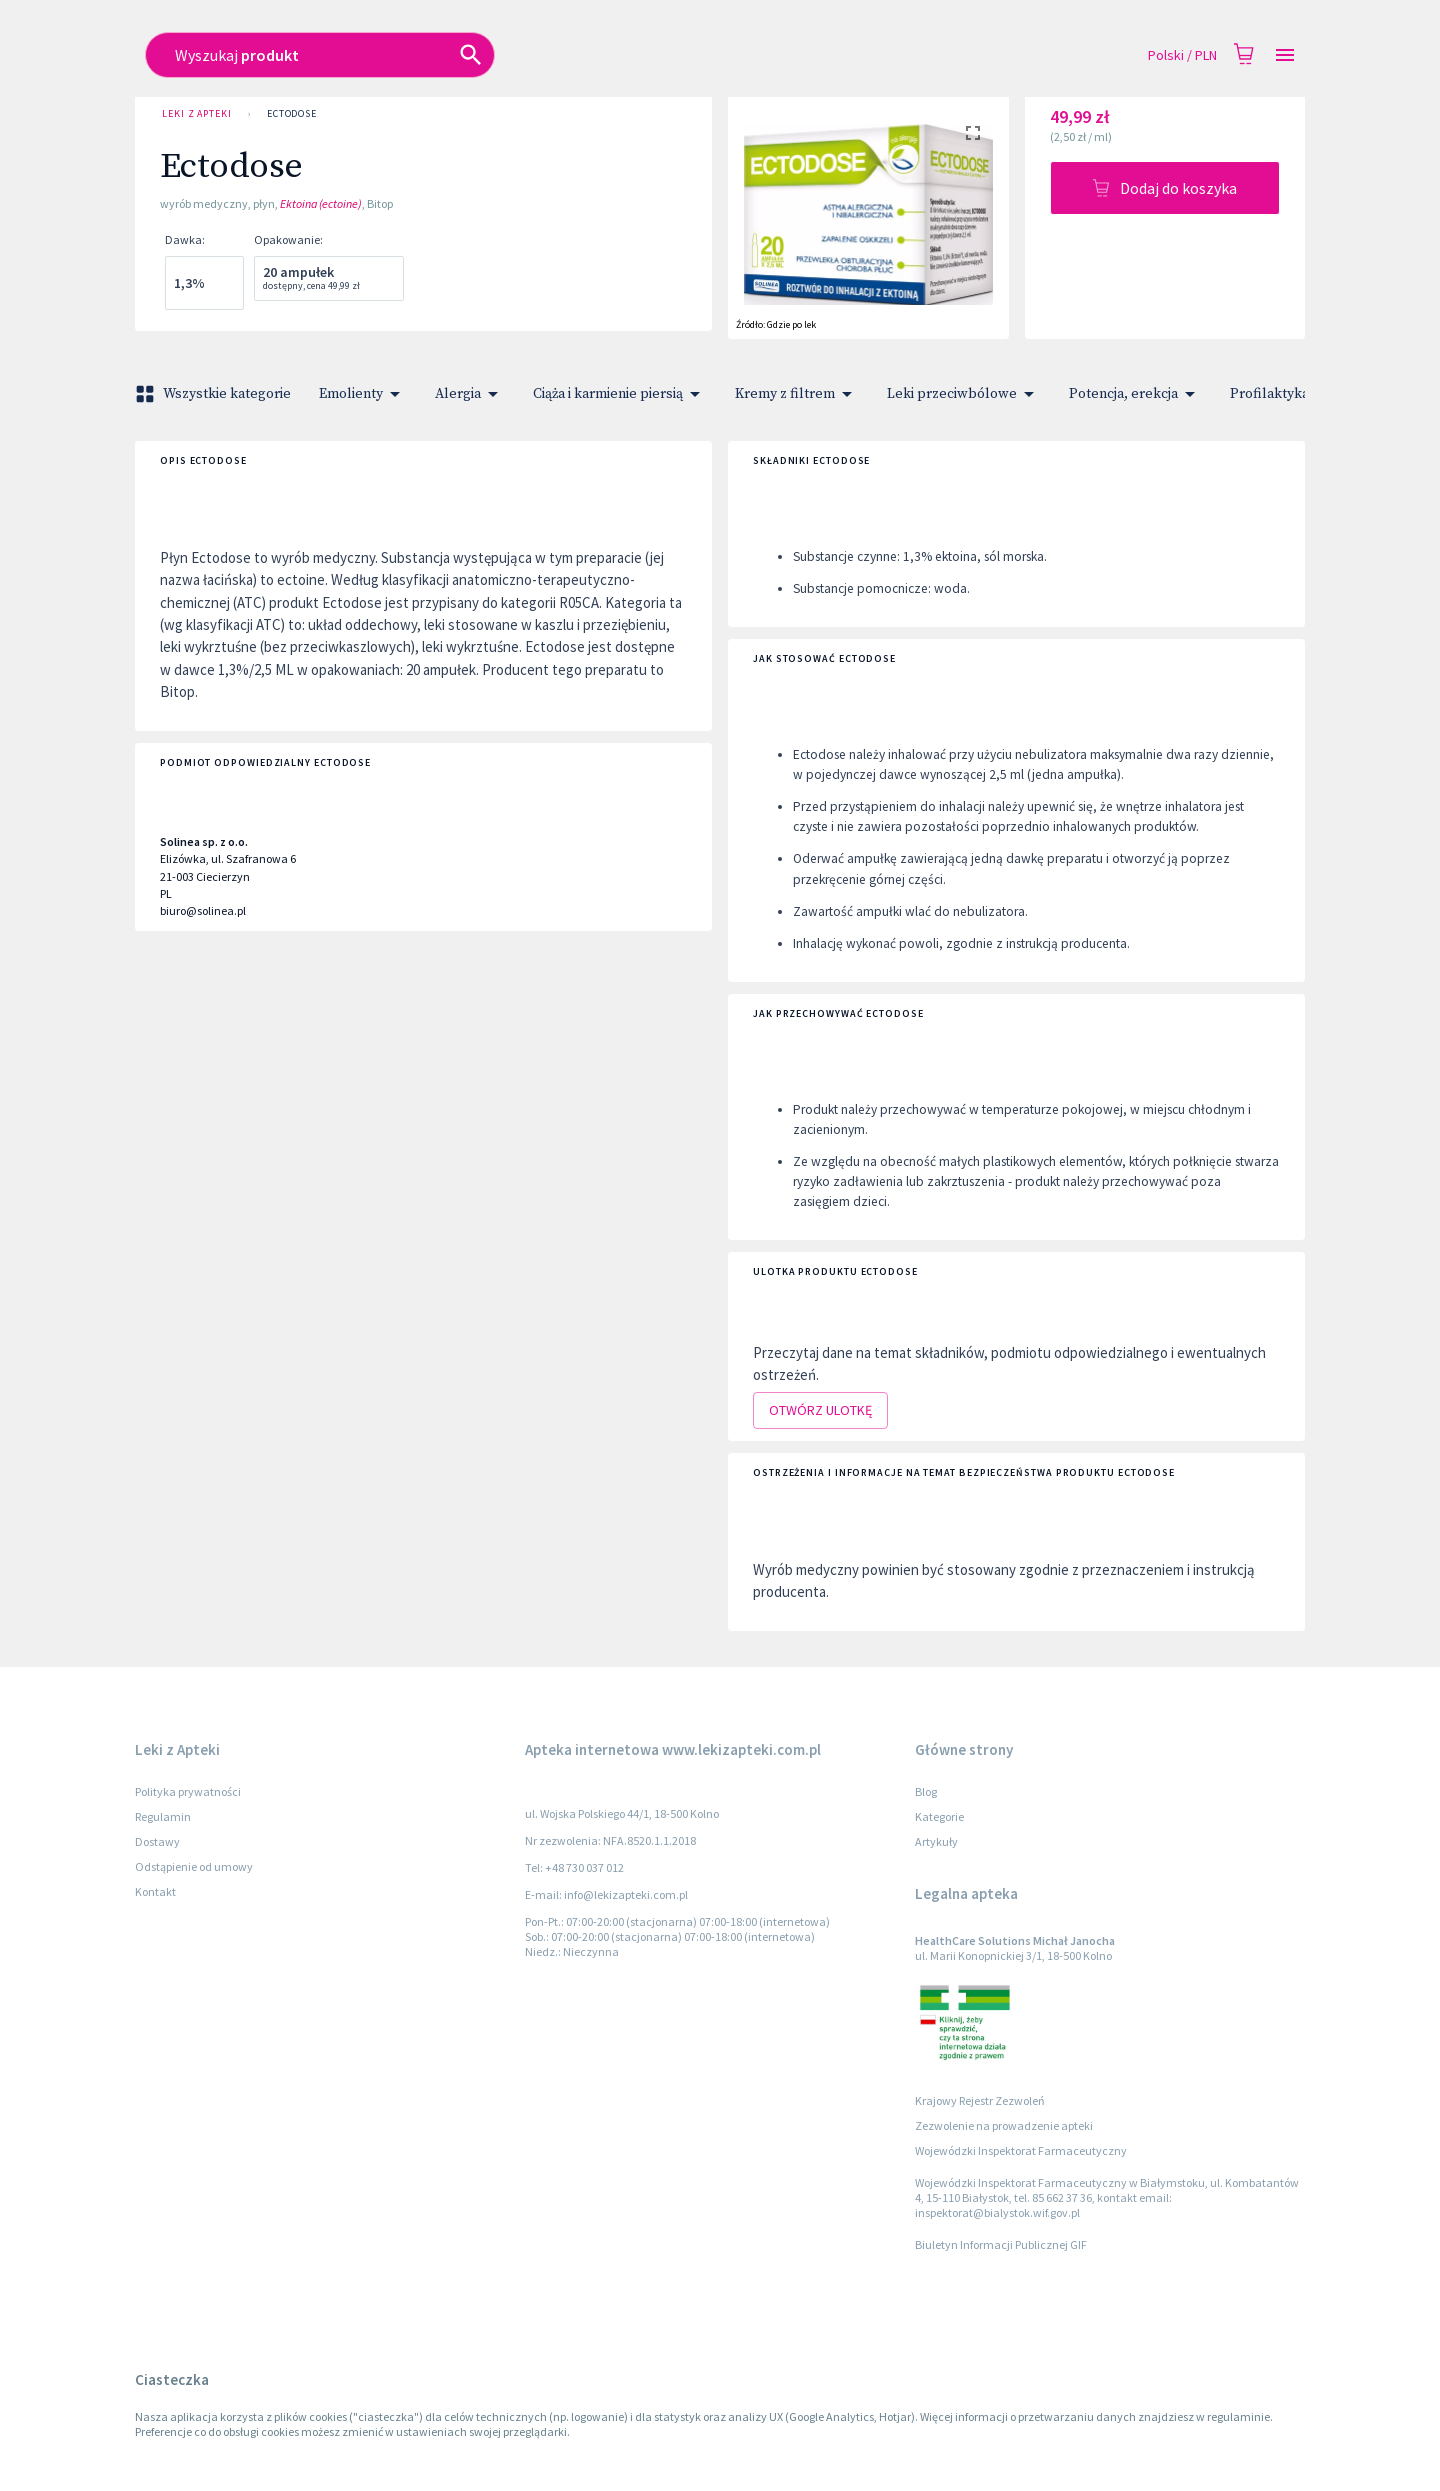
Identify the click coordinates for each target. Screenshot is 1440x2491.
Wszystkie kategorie (215, 394)
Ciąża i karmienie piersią (620, 394)
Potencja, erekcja (1135, 394)
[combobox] (576, 55)
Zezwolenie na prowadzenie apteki (1004, 2125)
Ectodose (292, 114)
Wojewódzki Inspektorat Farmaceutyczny (1021, 2150)
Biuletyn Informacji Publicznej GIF (1001, 2244)
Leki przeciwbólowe (964, 394)
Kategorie (939, 1816)
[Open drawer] (1285, 55)
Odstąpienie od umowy (194, 1866)
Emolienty (363, 394)
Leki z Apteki (197, 114)
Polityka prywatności (188, 1791)
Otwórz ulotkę (820, 1410)
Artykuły (936, 1841)
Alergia (470, 394)
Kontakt (155, 1891)
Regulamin (163, 1816)
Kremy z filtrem (797, 394)
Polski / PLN (1182, 55)
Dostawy (157, 1841)
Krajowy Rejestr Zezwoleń (980, 2100)
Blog (926, 1791)
